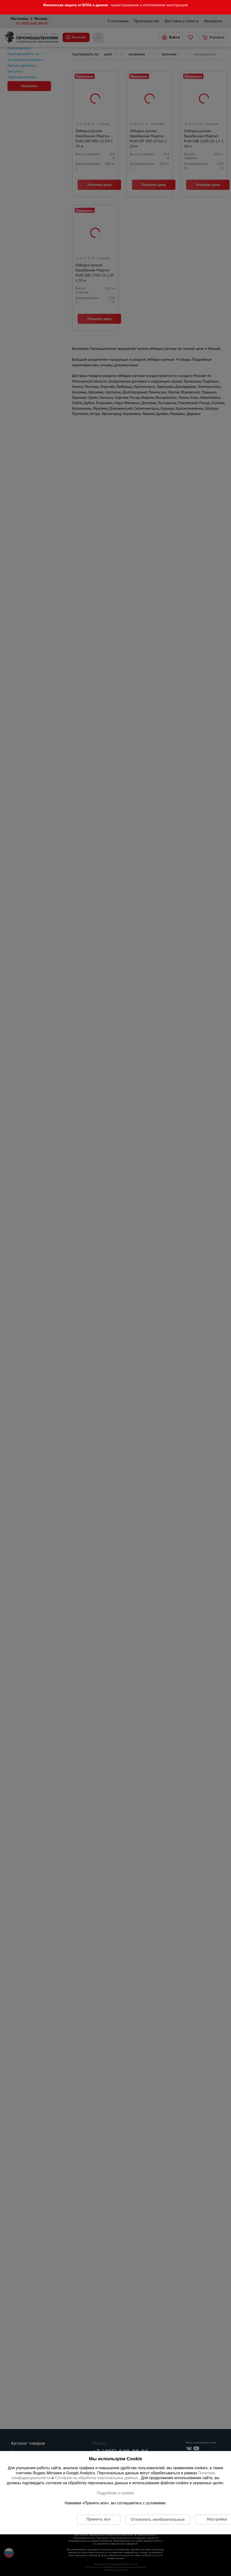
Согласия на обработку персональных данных (97, 2478)
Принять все (98, 2519)
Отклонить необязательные (158, 2519)
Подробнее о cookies (115, 2493)
